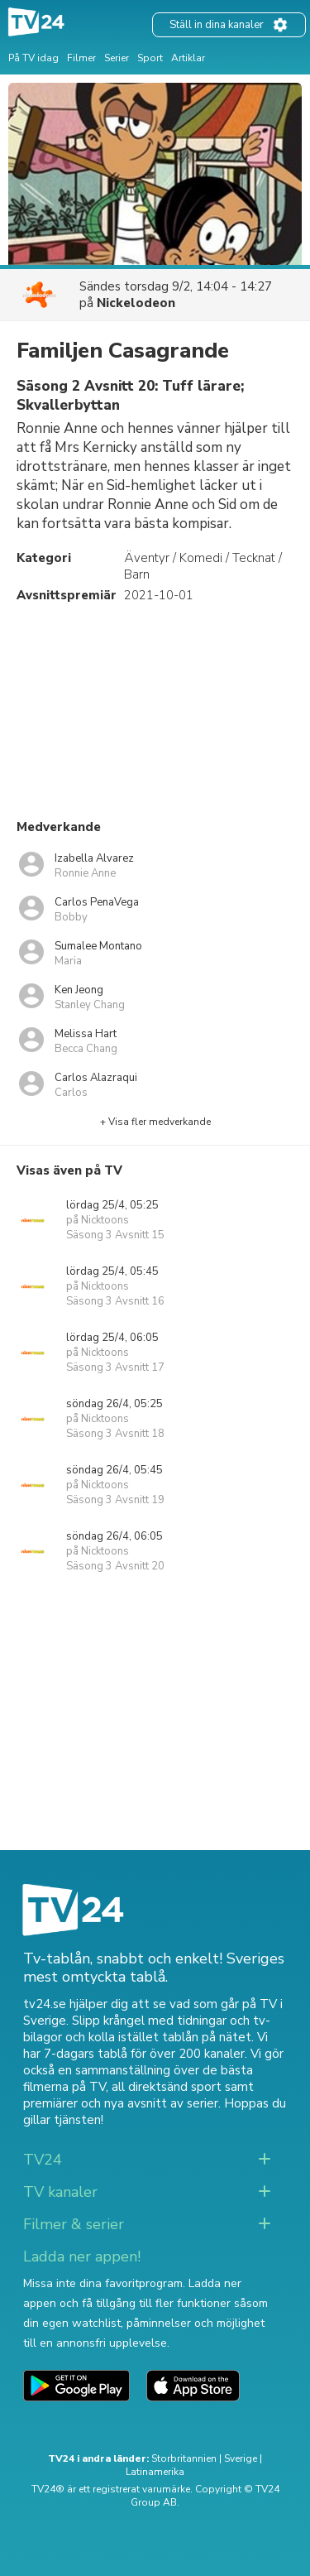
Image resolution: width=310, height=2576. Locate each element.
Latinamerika (155, 2471)
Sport (150, 58)
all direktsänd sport (167, 2087)
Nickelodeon (136, 303)
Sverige (240, 2458)
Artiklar (188, 58)
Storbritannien (184, 2458)
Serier (116, 58)
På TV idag (33, 58)
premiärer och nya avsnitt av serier (120, 2103)
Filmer (81, 58)
